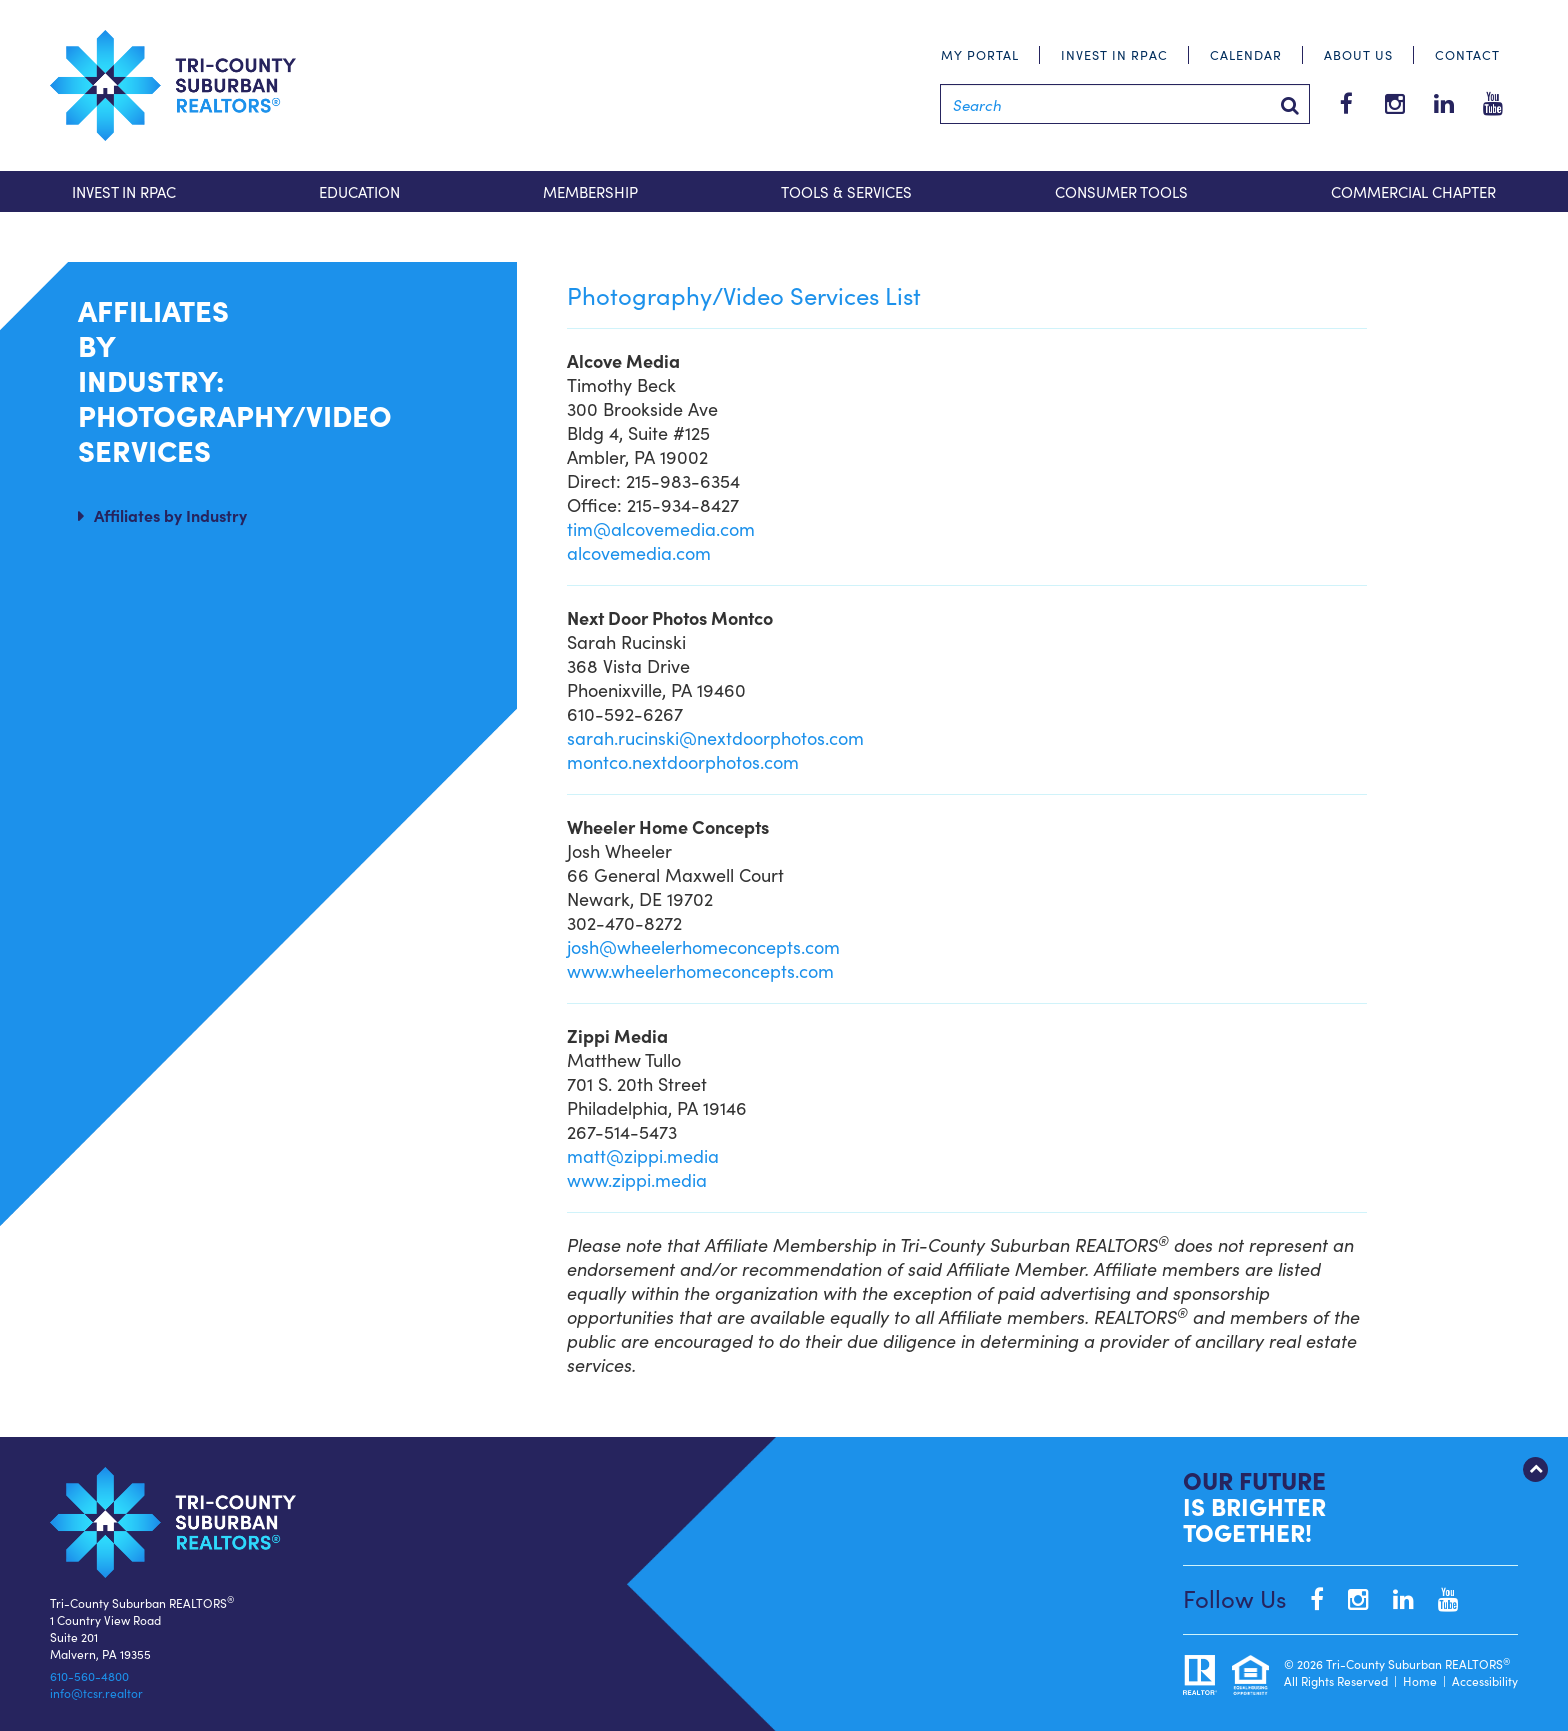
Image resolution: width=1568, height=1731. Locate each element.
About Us (1358, 54)
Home (1420, 1680)
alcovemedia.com (639, 552)
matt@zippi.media (643, 1155)
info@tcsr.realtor (96, 1692)
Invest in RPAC (1114, 54)
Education (359, 191)
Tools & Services (846, 191)
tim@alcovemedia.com (661, 528)
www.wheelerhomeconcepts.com (700, 970)
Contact (1467, 54)
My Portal (980, 54)
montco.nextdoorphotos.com (683, 761)
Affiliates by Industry (170, 515)
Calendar (1246, 54)
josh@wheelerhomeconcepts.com (703, 946)
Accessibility (1485, 1680)
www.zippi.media (637, 1179)
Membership (590, 191)
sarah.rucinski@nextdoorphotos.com (715, 737)
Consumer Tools (1121, 191)
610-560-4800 (89, 1675)
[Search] (1125, 104)
